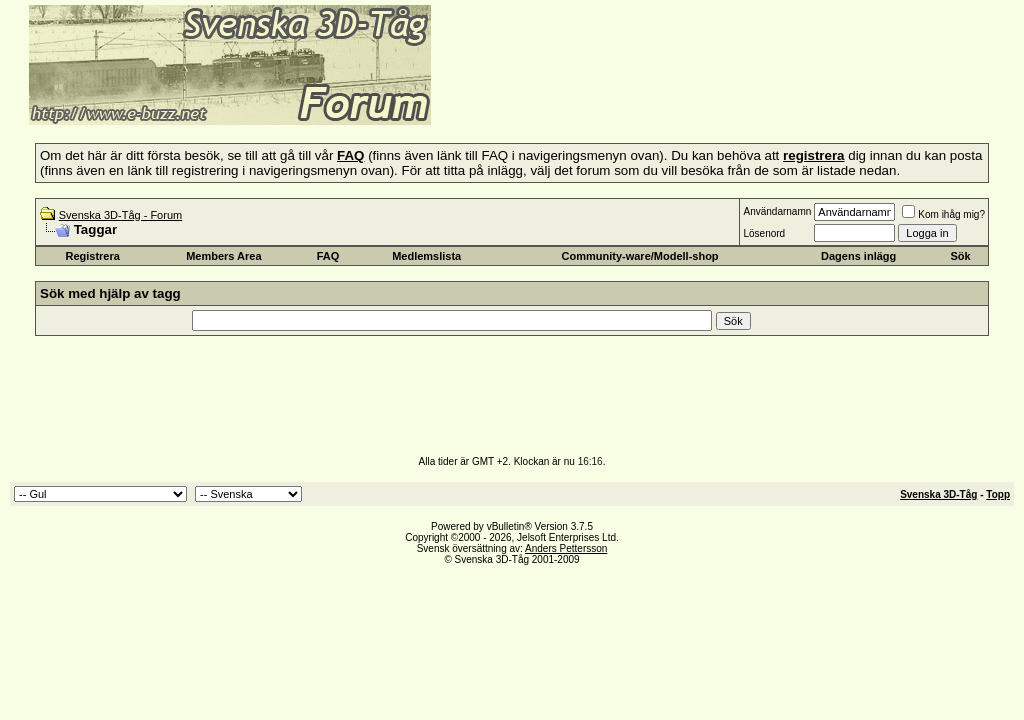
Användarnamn (777, 211)
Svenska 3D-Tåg (938, 494)
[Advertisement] (676, 95)
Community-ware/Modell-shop (640, 256)
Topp (998, 494)
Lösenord (764, 233)
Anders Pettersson (566, 548)
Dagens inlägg (858, 256)
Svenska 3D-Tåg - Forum (120, 215)
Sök (960, 256)
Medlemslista (426, 256)
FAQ (328, 256)
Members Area (223, 256)
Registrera (92, 256)
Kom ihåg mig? (943, 214)
